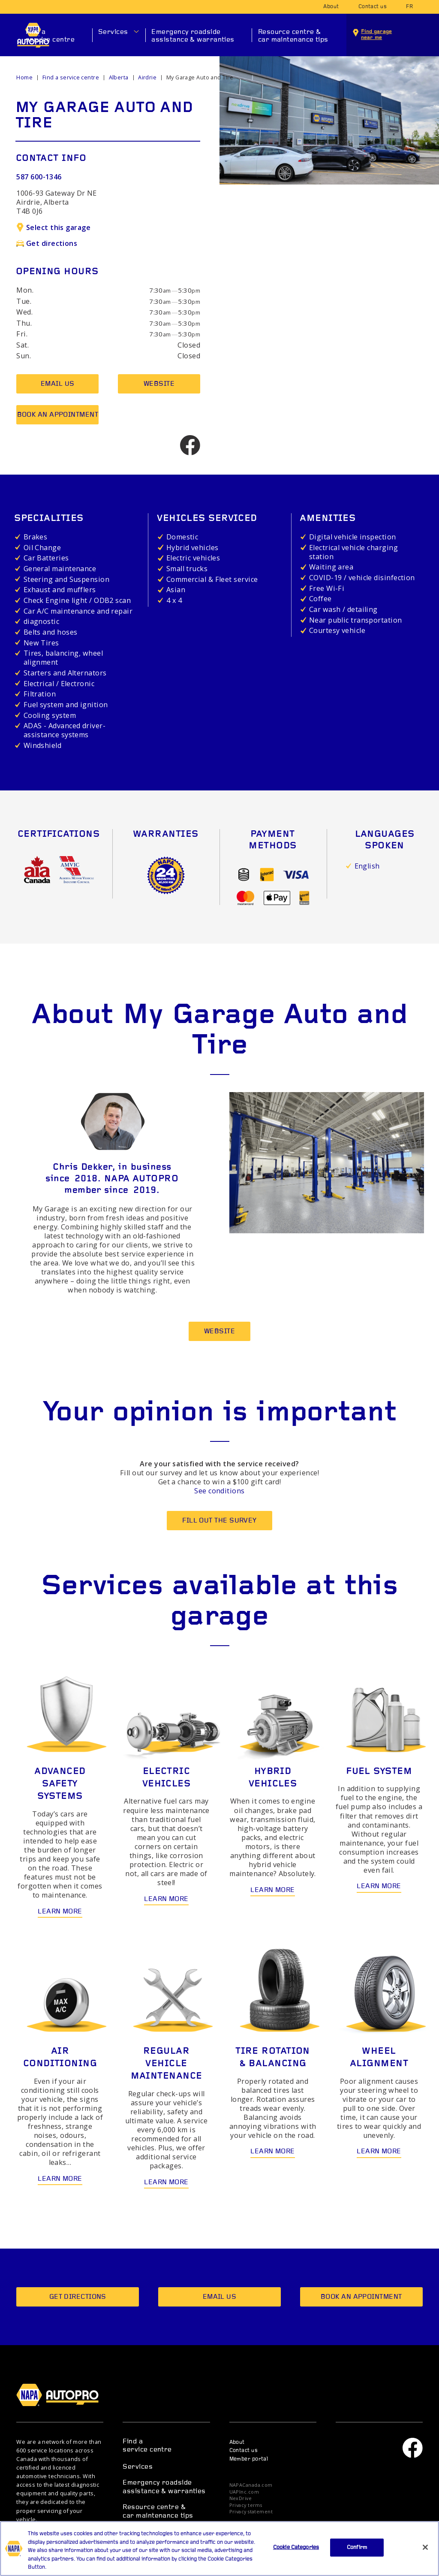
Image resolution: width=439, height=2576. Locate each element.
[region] (219, 2548)
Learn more (60, 1911)
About (331, 6)
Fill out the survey (219, 1520)
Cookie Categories (296, 2547)
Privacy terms (245, 2505)
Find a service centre (50, 36)
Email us (58, 384)
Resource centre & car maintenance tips (293, 36)
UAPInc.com (244, 2492)
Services (113, 32)
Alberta (119, 77)
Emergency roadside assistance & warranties (192, 36)
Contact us (372, 6)
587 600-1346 (38, 177)
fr (409, 6)
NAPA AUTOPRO (63, 2395)
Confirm (357, 2547)
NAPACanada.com (251, 2485)
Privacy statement (251, 2512)
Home (24, 77)
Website (159, 384)
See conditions (219, 1490)
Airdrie (147, 77)
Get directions (46, 243)
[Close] (425, 2547)
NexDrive (240, 2498)
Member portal (248, 2459)
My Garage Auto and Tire (199, 77)
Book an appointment (58, 415)
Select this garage (53, 227)
